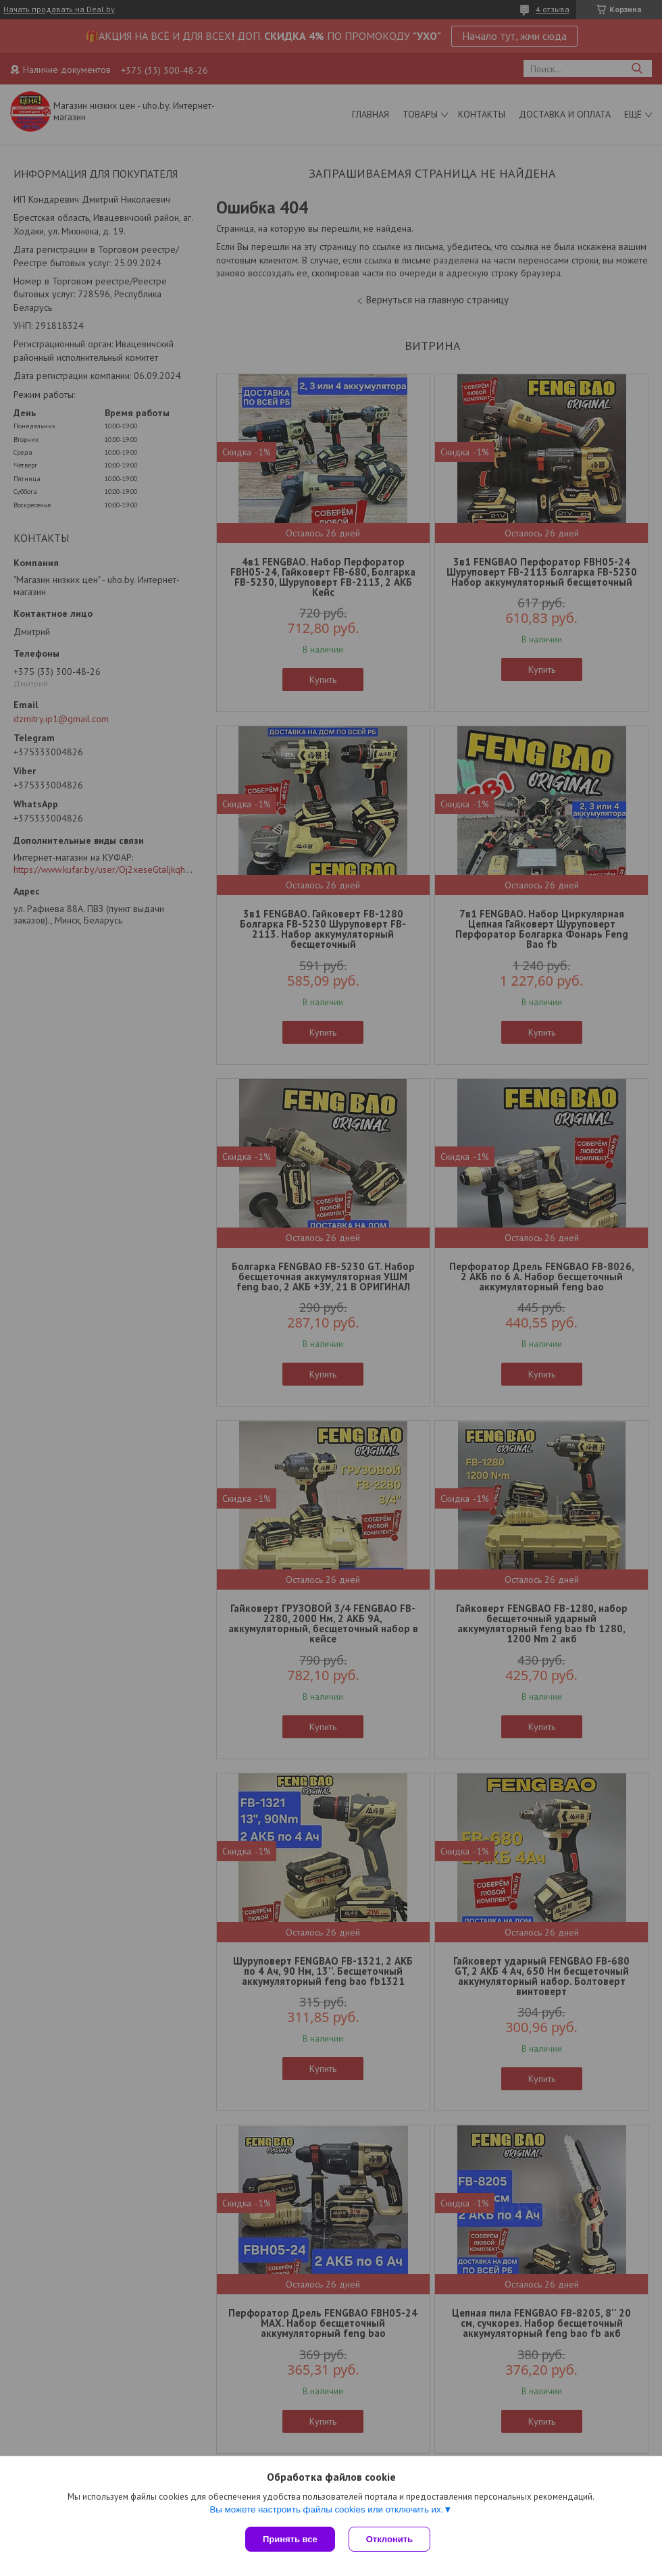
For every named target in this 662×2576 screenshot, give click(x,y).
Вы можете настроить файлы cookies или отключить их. (326, 2509)
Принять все (290, 2539)
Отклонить (389, 2539)
